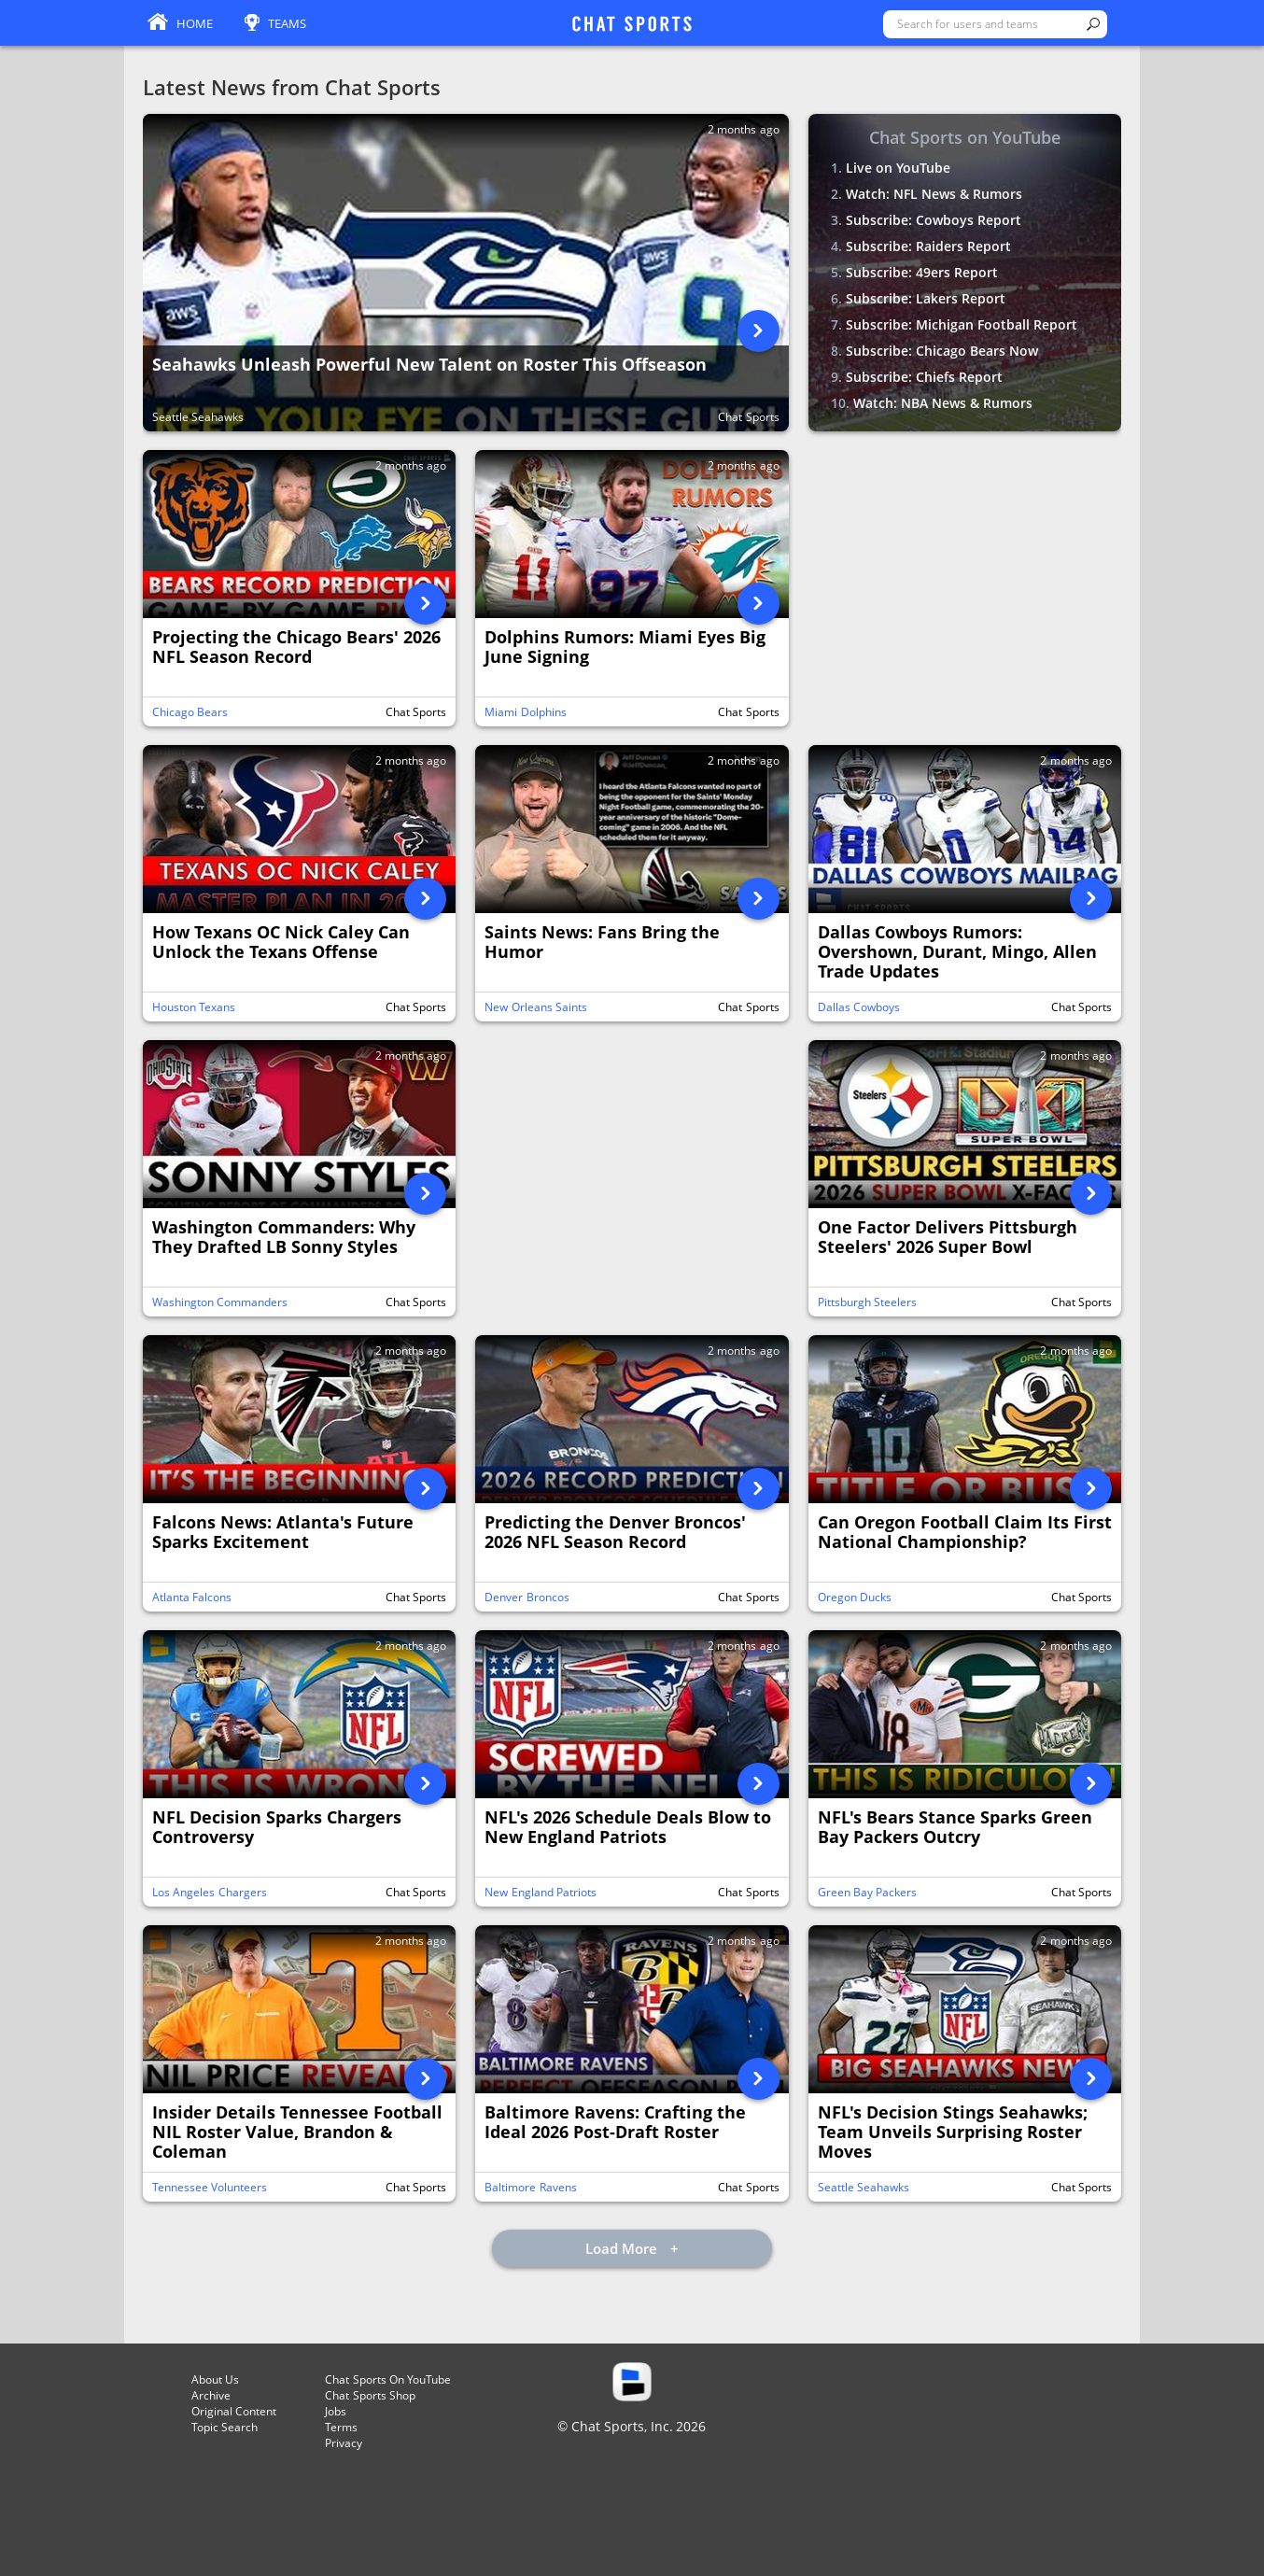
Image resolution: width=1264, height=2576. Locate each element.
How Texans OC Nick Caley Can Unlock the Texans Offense (281, 942)
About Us (215, 2379)
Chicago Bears (190, 712)
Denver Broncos (527, 1597)
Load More (623, 2248)
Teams (287, 23)
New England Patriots (541, 1892)
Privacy (343, 2443)
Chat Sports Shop (370, 2395)
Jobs (335, 2411)
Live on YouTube (898, 167)
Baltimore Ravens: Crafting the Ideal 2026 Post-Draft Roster (615, 2123)
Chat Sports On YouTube (388, 2379)
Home (194, 23)
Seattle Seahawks (198, 417)
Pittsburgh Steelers (867, 1302)
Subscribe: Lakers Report (925, 298)
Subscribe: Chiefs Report (924, 377)
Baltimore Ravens (530, 2187)
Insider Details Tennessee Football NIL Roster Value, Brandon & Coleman (297, 2132)
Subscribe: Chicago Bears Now (942, 350)
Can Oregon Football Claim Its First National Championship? (965, 1533)
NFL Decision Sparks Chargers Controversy (276, 1828)
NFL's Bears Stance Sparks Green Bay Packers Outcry (955, 1828)
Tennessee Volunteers (209, 2187)
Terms (341, 2427)
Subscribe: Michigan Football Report (961, 324)
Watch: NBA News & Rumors (942, 403)
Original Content (233, 2411)
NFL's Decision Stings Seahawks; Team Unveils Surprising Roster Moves (953, 2132)
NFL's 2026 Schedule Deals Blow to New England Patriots (628, 1828)
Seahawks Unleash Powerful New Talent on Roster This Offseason (429, 365)
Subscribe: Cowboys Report (933, 220)
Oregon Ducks (855, 1597)
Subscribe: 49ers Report (922, 272)
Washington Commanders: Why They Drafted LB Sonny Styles (283, 1238)
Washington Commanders (220, 1302)
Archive (211, 2395)
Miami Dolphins (525, 712)
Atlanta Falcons (192, 1597)
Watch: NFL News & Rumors (934, 194)
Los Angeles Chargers (209, 1892)
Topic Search (224, 2427)
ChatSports (632, 25)
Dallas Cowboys (859, 1007)
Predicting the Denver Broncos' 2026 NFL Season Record (615, 1533)
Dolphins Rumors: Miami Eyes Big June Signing (625, 647)
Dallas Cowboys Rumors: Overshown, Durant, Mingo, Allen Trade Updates (957, 952)
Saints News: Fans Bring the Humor (602, 942)
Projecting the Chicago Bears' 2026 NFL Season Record (296, 647)
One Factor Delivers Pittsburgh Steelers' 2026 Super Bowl (947, 1238)
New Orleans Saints (536, 1007)
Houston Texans (193, 1007)
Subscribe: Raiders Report (928, 246)
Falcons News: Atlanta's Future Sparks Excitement (283, 1533)
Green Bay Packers (868, 1892)
